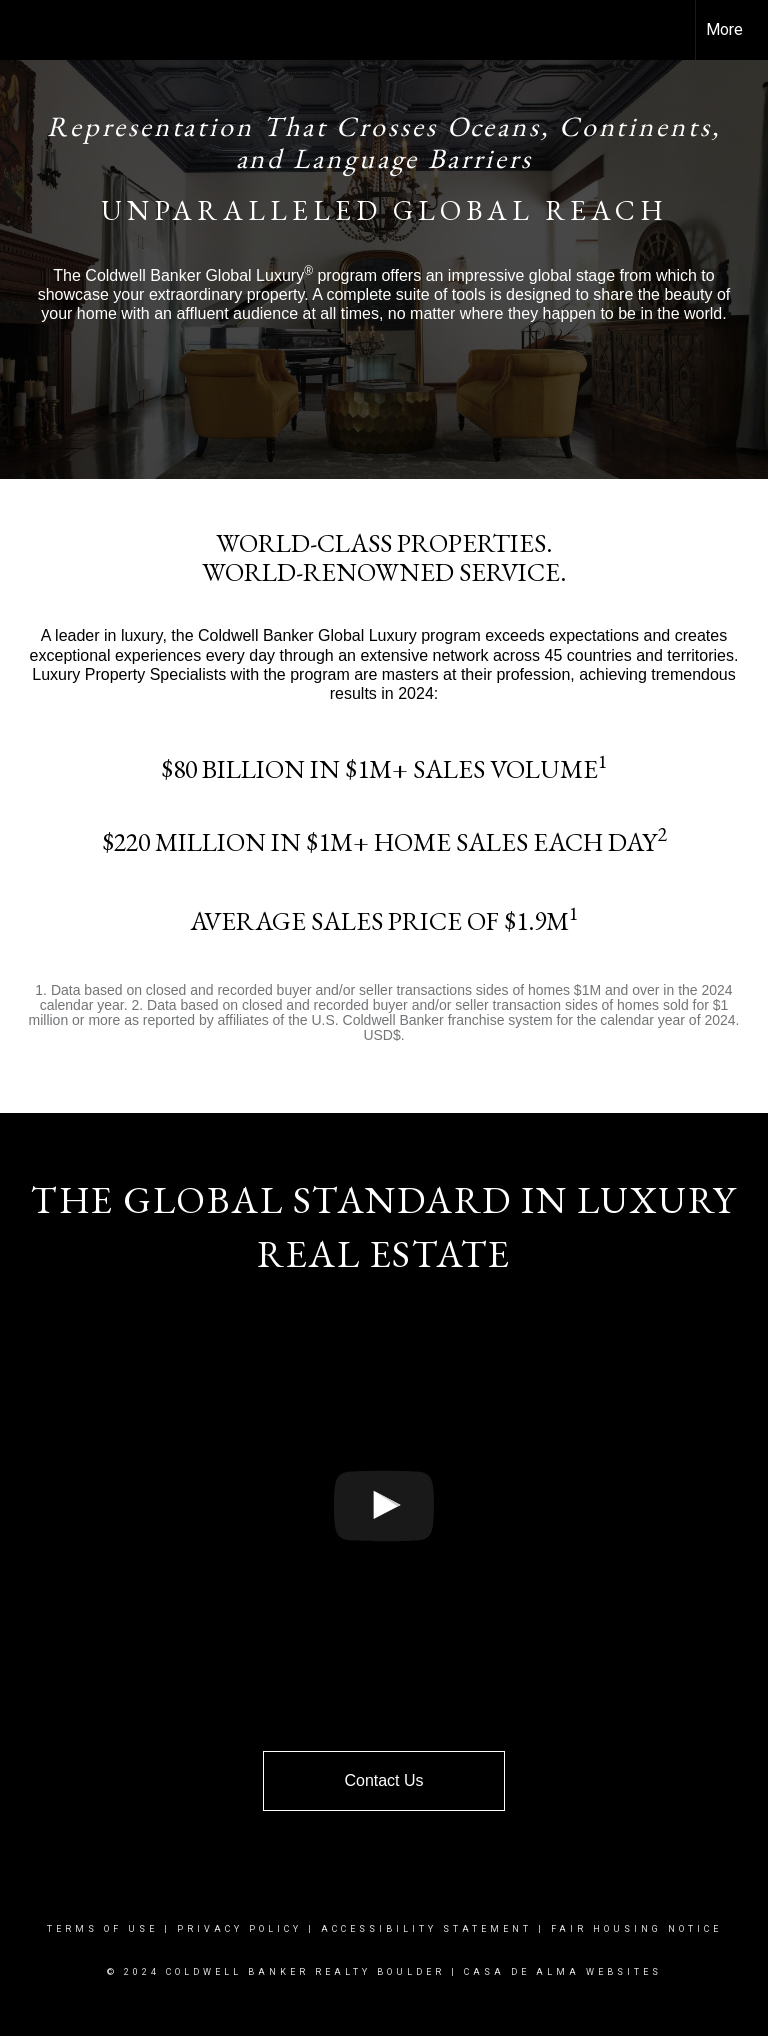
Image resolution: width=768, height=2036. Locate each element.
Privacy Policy (239, 1929)
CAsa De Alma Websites (563, 1972)
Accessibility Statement (426, 1929)
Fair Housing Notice (636, 1929)
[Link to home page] (25, 30)
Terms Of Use (102, 1929)
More (724, 29)
